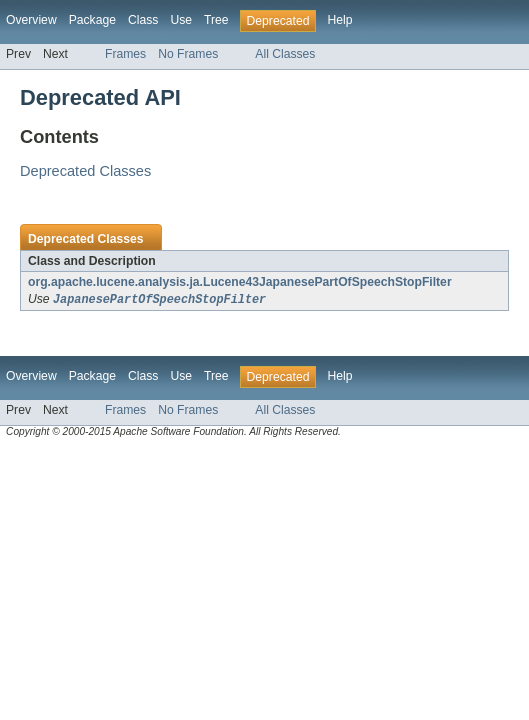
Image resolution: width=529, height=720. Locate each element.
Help (339, 20)
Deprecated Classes (85, 171)
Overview (31, 20)
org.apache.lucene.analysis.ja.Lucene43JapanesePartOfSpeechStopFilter (240, 282)
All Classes (285, 54)
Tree (216, 20)
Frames (125, 54)
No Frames (188, 54)
